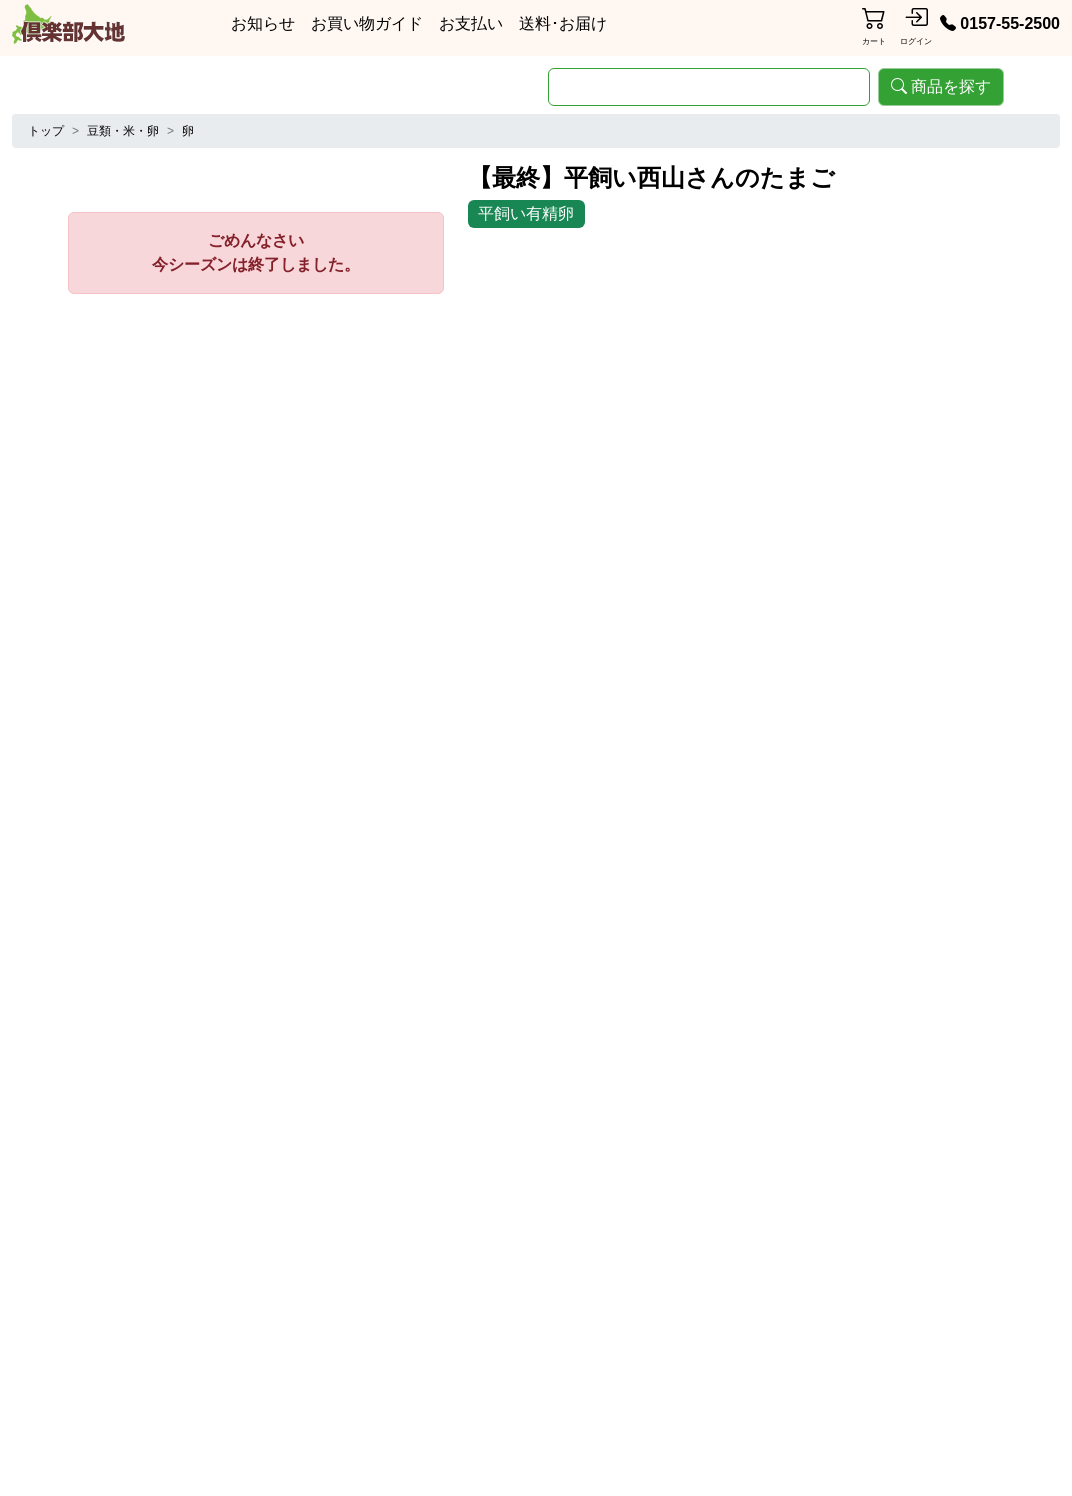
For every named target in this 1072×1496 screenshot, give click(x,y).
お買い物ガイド (367, 23)
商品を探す (941, 86)
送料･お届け (563, 23)
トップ (46, 131)
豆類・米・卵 (123, 131)
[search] (709, 87)
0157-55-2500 (1000, 23)
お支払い (471, 23)
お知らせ (263, 23)
